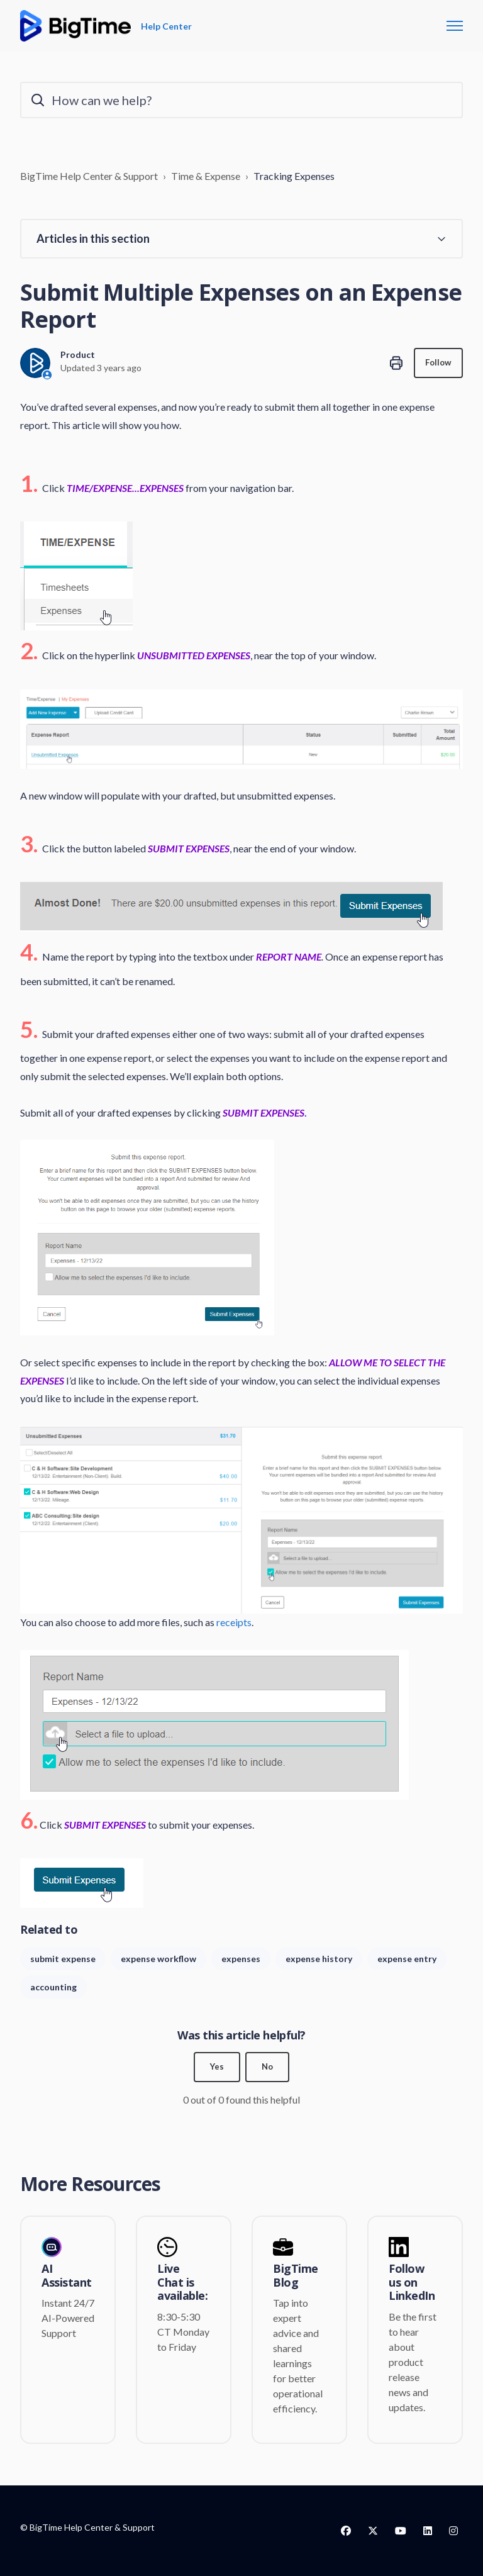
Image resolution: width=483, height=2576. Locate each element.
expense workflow (158, 1958)
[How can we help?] (241, 100)
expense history (319, 1958)
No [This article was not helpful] (268, 2067)
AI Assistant (67, 2276)
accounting (53, 1987)
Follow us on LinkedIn (412, 2283)
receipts (234, 1622)
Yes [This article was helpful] (216, 2067)
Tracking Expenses (294, 176)
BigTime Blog (295, 2276)
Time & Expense (205, 176)
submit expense (63, 1958)
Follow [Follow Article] (437, 363)
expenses (240, 1958)
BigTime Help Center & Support (89, 176)
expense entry (406, 1958)
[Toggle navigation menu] (454, 25)
